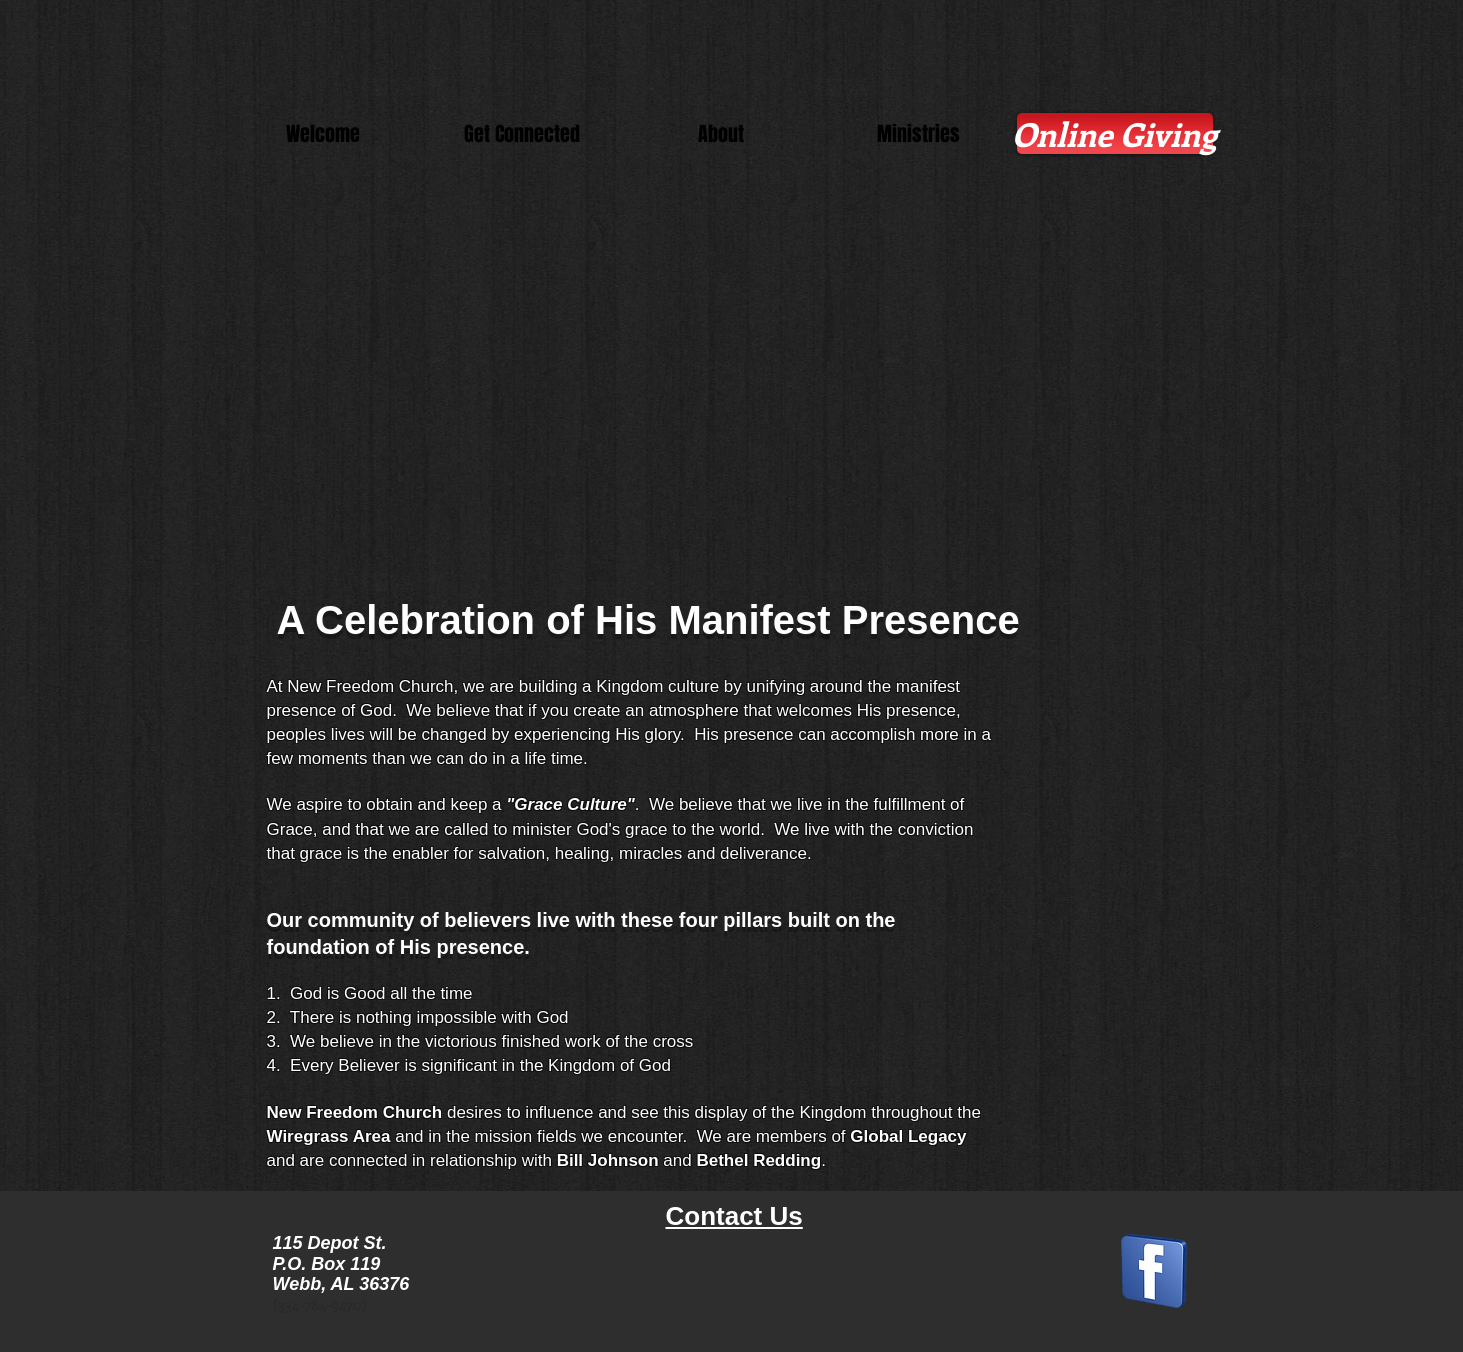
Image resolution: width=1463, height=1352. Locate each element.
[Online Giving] (1115, 133)
